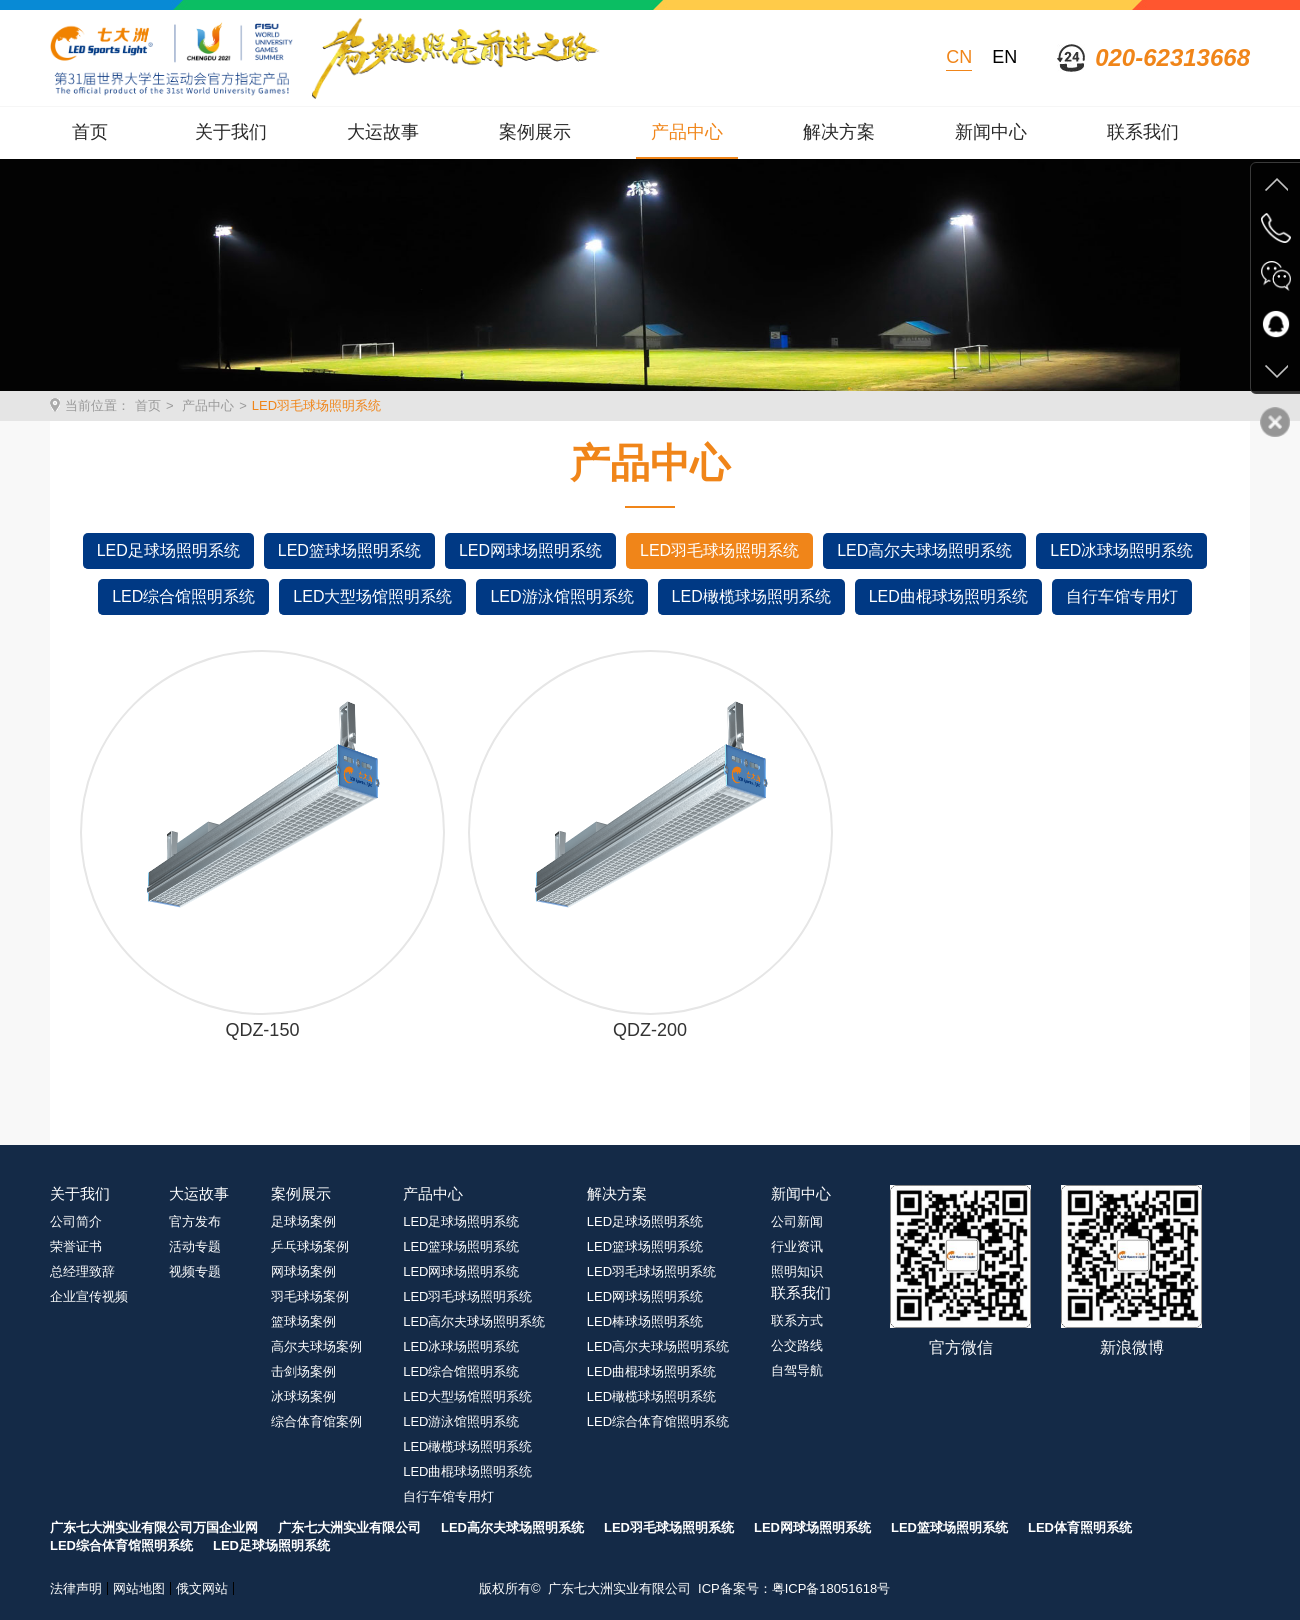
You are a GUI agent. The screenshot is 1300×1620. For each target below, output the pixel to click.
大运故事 (383, 132)
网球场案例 (303, 1271)
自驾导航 (797, 1370)
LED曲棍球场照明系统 (948, 596)
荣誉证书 (76, 1246)
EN (1004, 57)
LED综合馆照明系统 (183, 596)
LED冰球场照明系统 (1121, 550)
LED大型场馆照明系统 (372, 596)
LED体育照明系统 (1080, 1527)
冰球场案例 (303, 1396)
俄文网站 (202, 1588)
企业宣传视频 (89, 1296)
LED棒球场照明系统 (645, 1321)
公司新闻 (797, 1221)
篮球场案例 (303, 1321)
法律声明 (76, 1588)
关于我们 (231, 132)
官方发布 (195, 1221)
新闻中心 (991, 132)
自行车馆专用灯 (1122, 596)
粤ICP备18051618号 (831, 1588)
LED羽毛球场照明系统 (316, 405)
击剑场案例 (303, 1371)
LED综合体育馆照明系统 (658, 1421)
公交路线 (797, 1345)
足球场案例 (303, 1221)
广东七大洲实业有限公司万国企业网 (154, 1527)
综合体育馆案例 (316, 1421)
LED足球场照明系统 (168, 550)
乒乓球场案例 (310, 1246)
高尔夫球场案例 (316, 1346)
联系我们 (1143, 132)
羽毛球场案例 (310, 1296)
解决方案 (839, 132)
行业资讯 (797, 1246)
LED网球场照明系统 (530, 550)
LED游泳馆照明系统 (561, 596)
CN (959, 57)
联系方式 (797, 1320)
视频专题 (195, 1271)
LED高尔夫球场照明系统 (924, 550)
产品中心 (687, 132)
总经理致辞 (82, 1271)
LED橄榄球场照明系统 (751, 596)
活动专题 (195, 1246)
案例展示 (535, 132)
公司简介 (76, 1221)
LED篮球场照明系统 (349, 550)
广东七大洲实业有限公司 (349, 1527)
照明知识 (797, 1271)
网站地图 (139, 1588)
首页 (90, 132)
